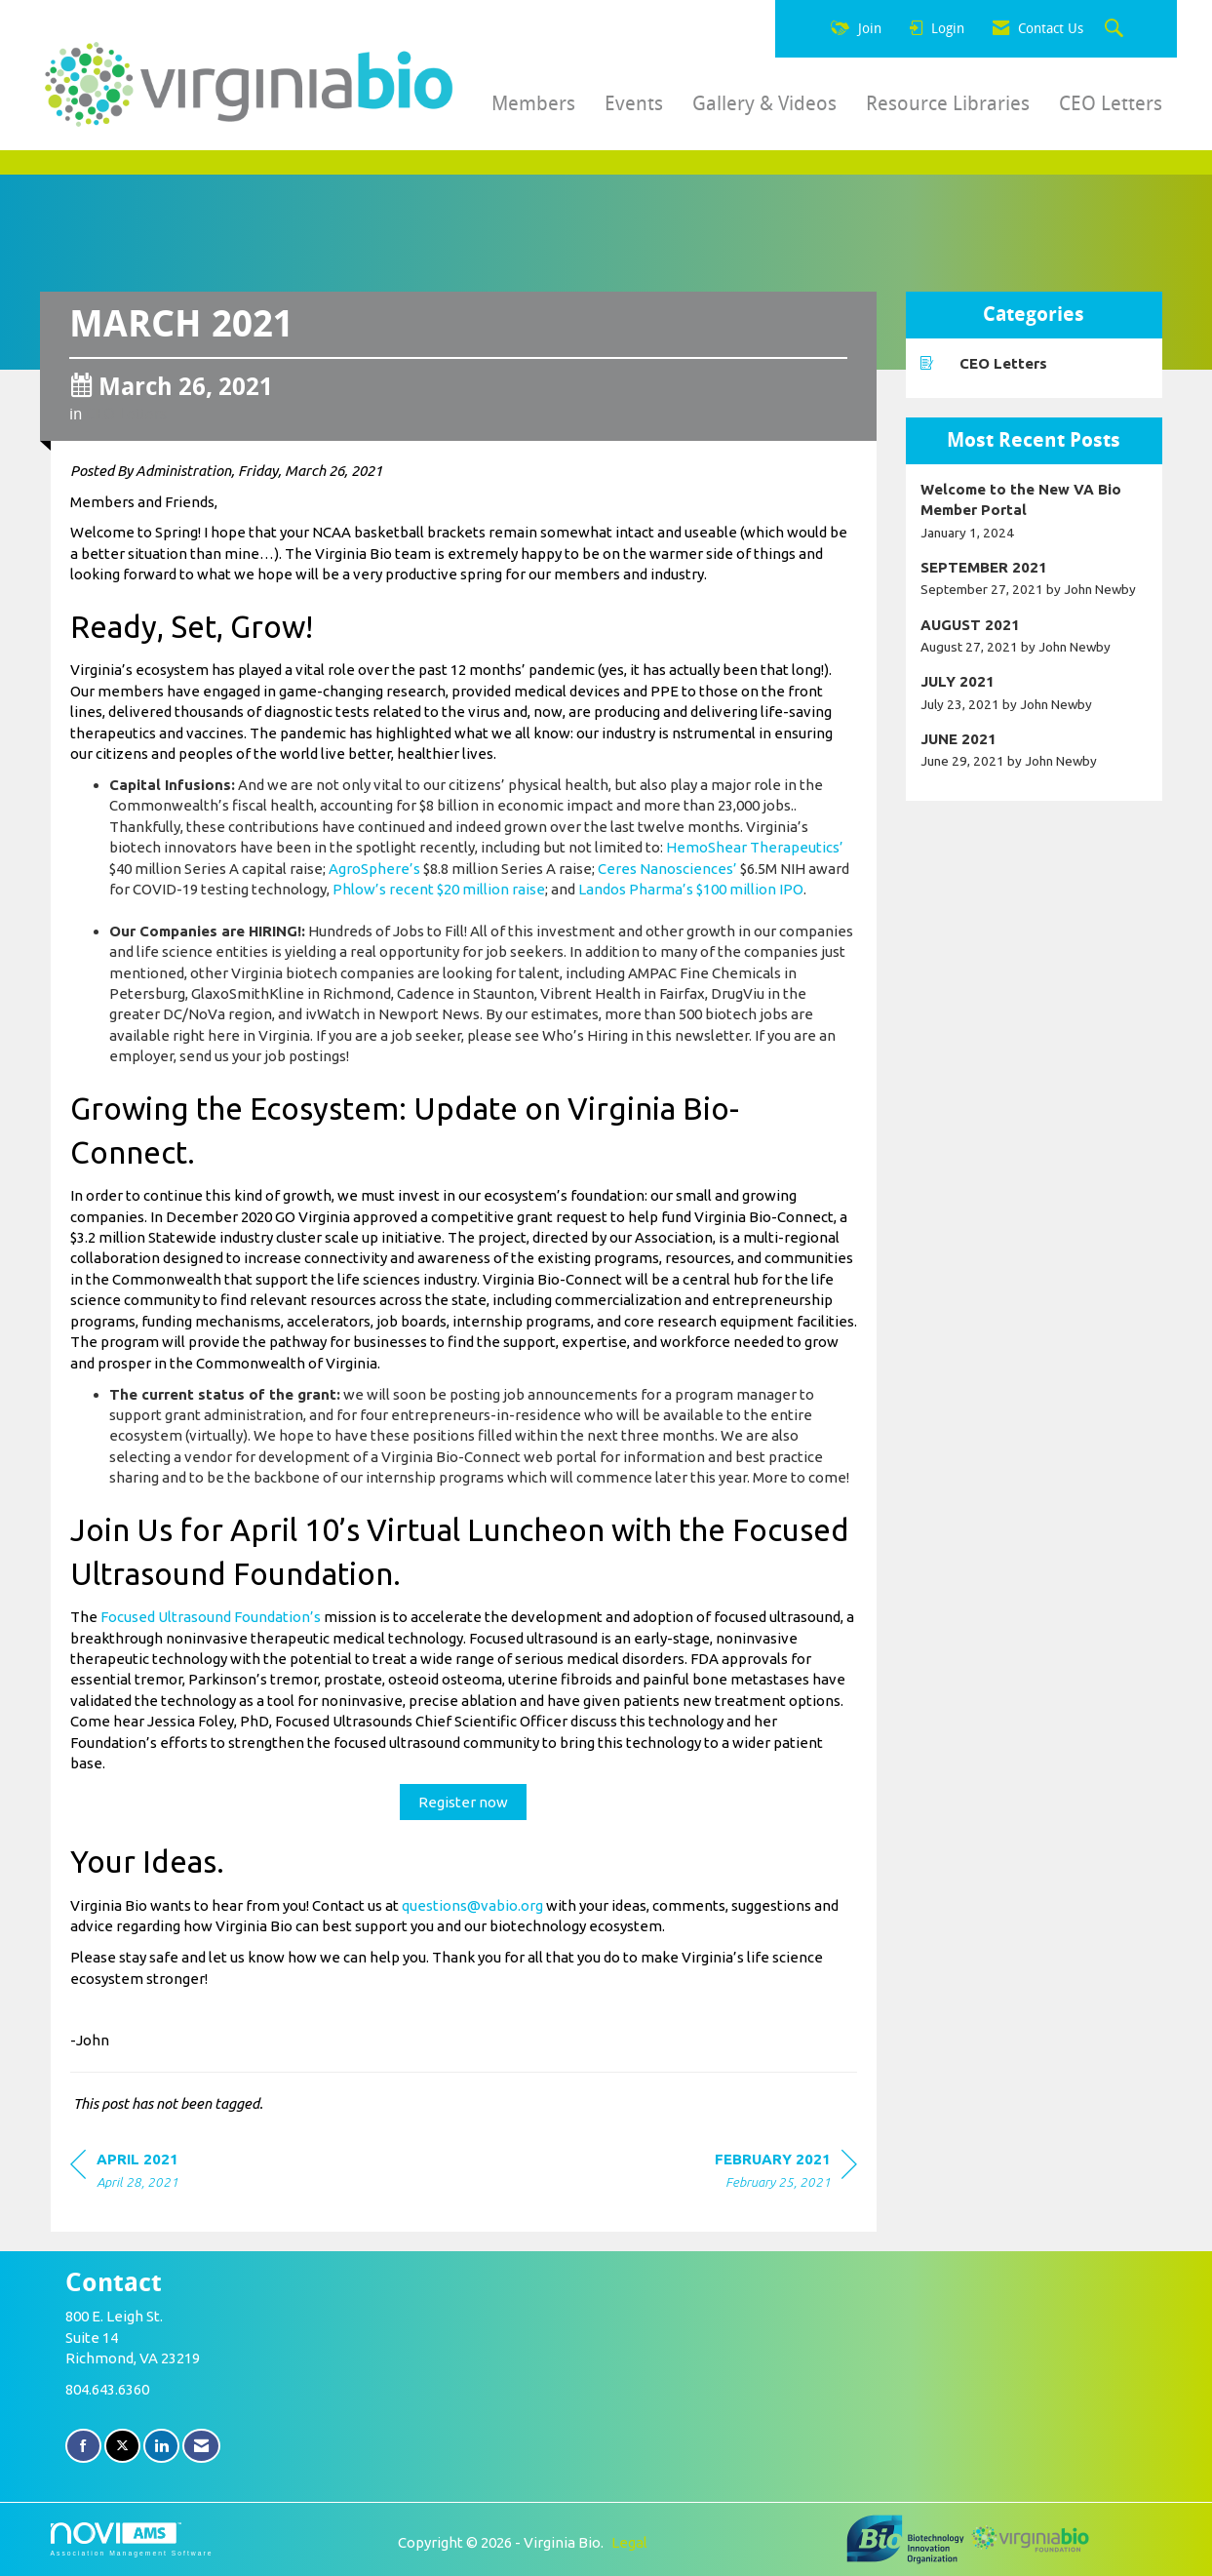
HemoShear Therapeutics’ (754, 847)
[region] (786, 2173)
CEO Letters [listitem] (983, 363)
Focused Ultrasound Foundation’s (210, 1616)
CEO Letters (1110, 103)
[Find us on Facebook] (83, 2446)
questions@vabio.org (472, 1905)
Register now (463, 1802)
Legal (629, 2542)
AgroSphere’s (374, 868)
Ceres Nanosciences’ (667, 868)
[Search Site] (1116, 29)
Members (533, 103)
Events (634, 103)
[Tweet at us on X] (122, 2446)
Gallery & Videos (764, 103)
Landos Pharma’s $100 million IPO (690, 889)
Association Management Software (132, 2539)
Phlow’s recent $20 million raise (438, 889)
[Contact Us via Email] (201, 2446)
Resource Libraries (948, 103)
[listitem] (1034, 510)
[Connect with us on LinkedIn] (161, 2446)
